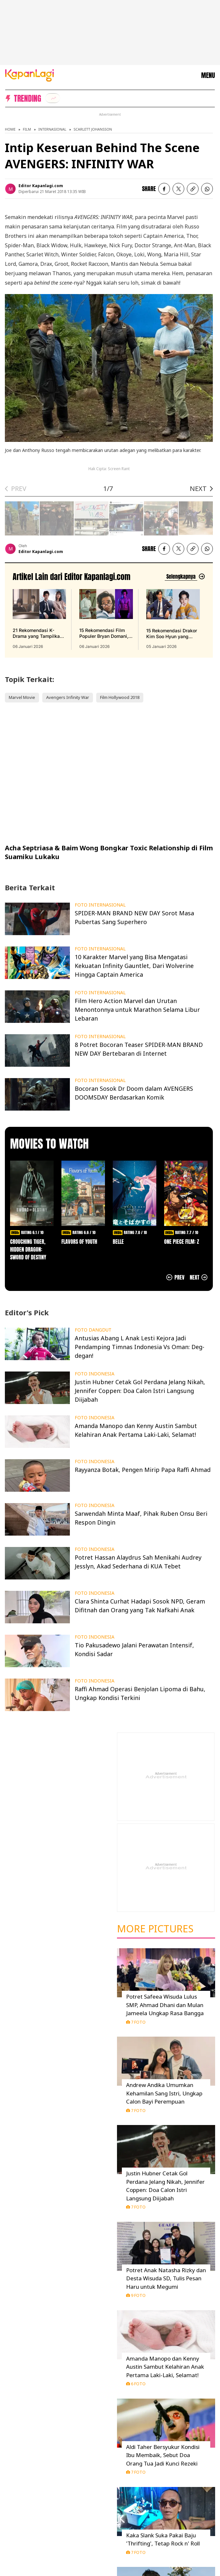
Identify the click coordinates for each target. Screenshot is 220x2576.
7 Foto (136, 2022)
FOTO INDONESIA (94, 1374)
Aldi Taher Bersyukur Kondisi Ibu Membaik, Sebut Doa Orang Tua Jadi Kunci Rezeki (163, 2455)
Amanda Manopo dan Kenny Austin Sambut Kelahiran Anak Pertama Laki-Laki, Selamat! (165, 2367)
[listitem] (52, 98)
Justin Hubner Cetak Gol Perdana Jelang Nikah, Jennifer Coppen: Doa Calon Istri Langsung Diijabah (140, 1390)
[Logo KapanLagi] (29, 74)
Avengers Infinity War (67, 697)
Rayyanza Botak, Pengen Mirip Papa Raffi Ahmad (143, 1470)
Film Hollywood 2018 (119, 697)
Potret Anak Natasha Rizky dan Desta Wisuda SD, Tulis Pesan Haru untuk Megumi (166, 2278)
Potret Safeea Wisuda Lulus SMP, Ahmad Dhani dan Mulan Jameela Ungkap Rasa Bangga (165, 2005)
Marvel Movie (22, 697)
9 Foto (136, 2295)
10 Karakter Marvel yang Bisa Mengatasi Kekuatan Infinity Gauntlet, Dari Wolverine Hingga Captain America (134, 965)
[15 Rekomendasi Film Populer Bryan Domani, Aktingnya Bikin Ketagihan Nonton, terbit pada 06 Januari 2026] (106, 619)
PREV (18, 488)
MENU (208, 75)
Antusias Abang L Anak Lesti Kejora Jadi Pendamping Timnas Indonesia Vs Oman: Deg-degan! (139, 1346)
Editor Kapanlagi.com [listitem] (41, 185)
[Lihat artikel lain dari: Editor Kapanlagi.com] (185, 577)
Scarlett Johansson (93, 129)
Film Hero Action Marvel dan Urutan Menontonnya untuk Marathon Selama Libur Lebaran (137, 1009)
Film (27, 129)
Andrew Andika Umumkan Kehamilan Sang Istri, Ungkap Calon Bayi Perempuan (164, 2093)
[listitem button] (193, 189)
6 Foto (136, 2384)
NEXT (198, 488)
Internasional (52, 129)
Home (10, 129)
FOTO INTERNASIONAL (100, 905)
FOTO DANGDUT (93, 1330)
